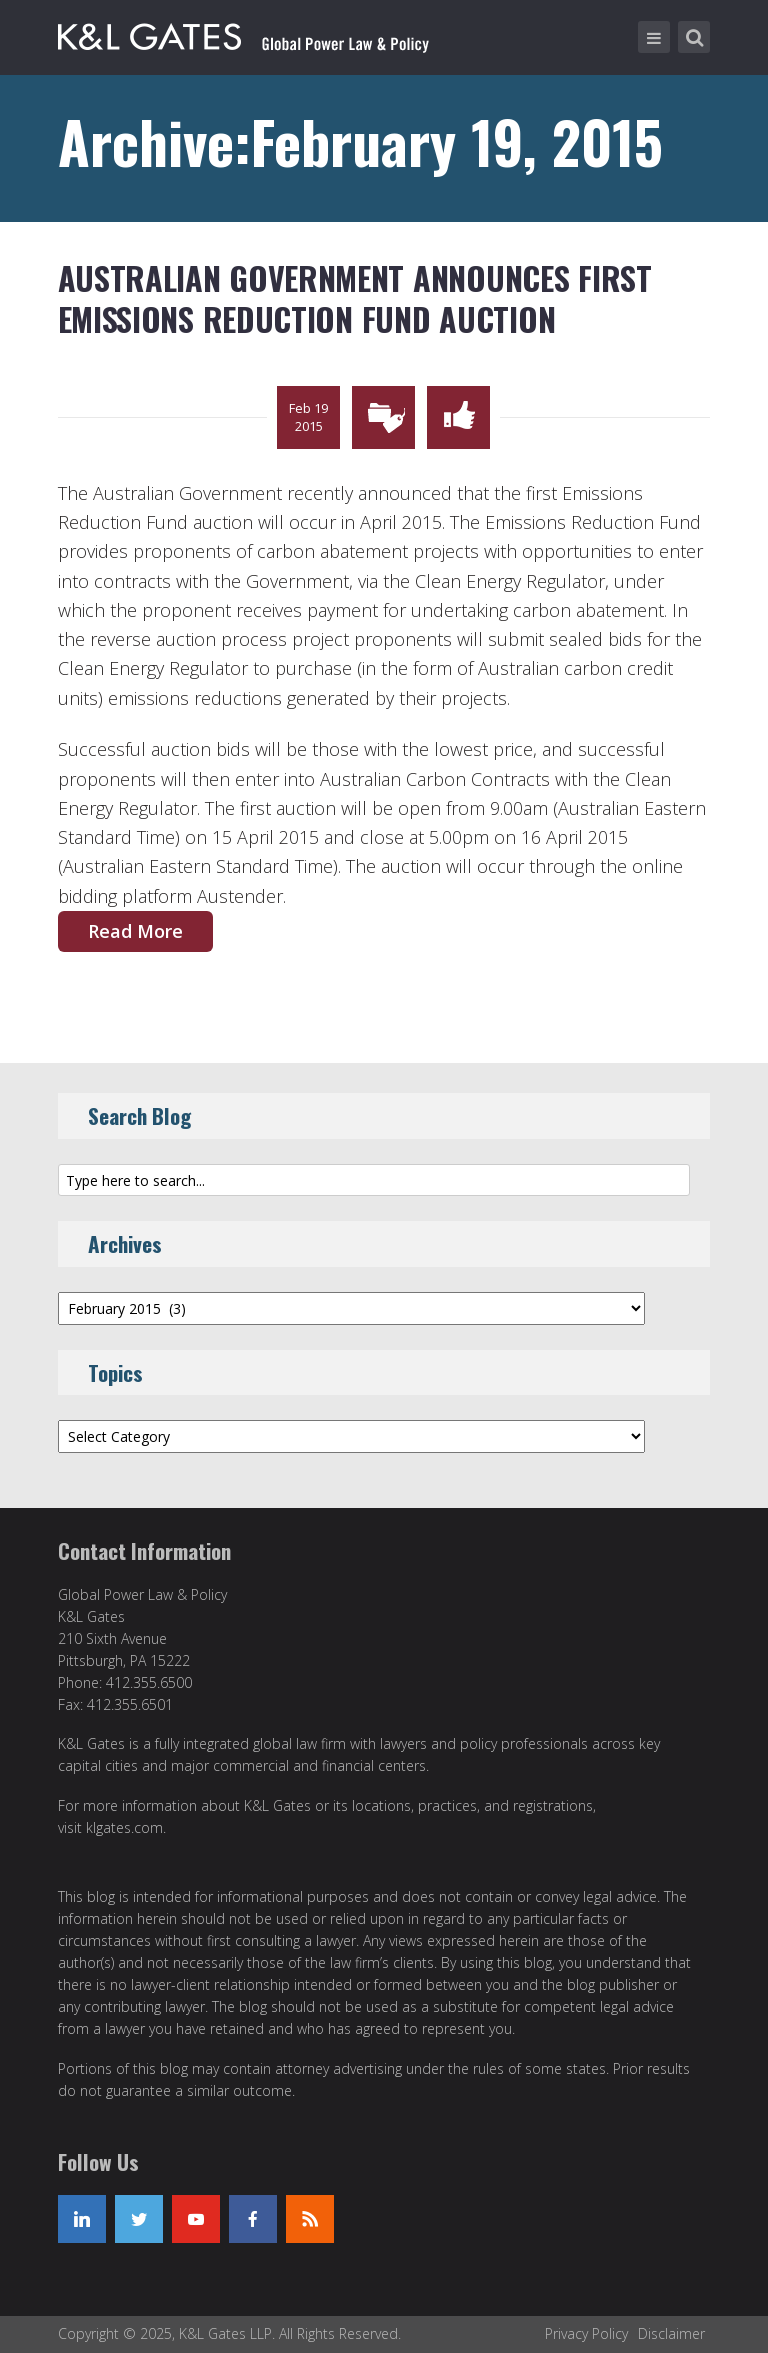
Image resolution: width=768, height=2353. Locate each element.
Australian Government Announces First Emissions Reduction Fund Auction (355, 298)
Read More (135, 931)
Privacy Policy (586, 2333)
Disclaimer (671, 2333)
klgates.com (124, 1827)
